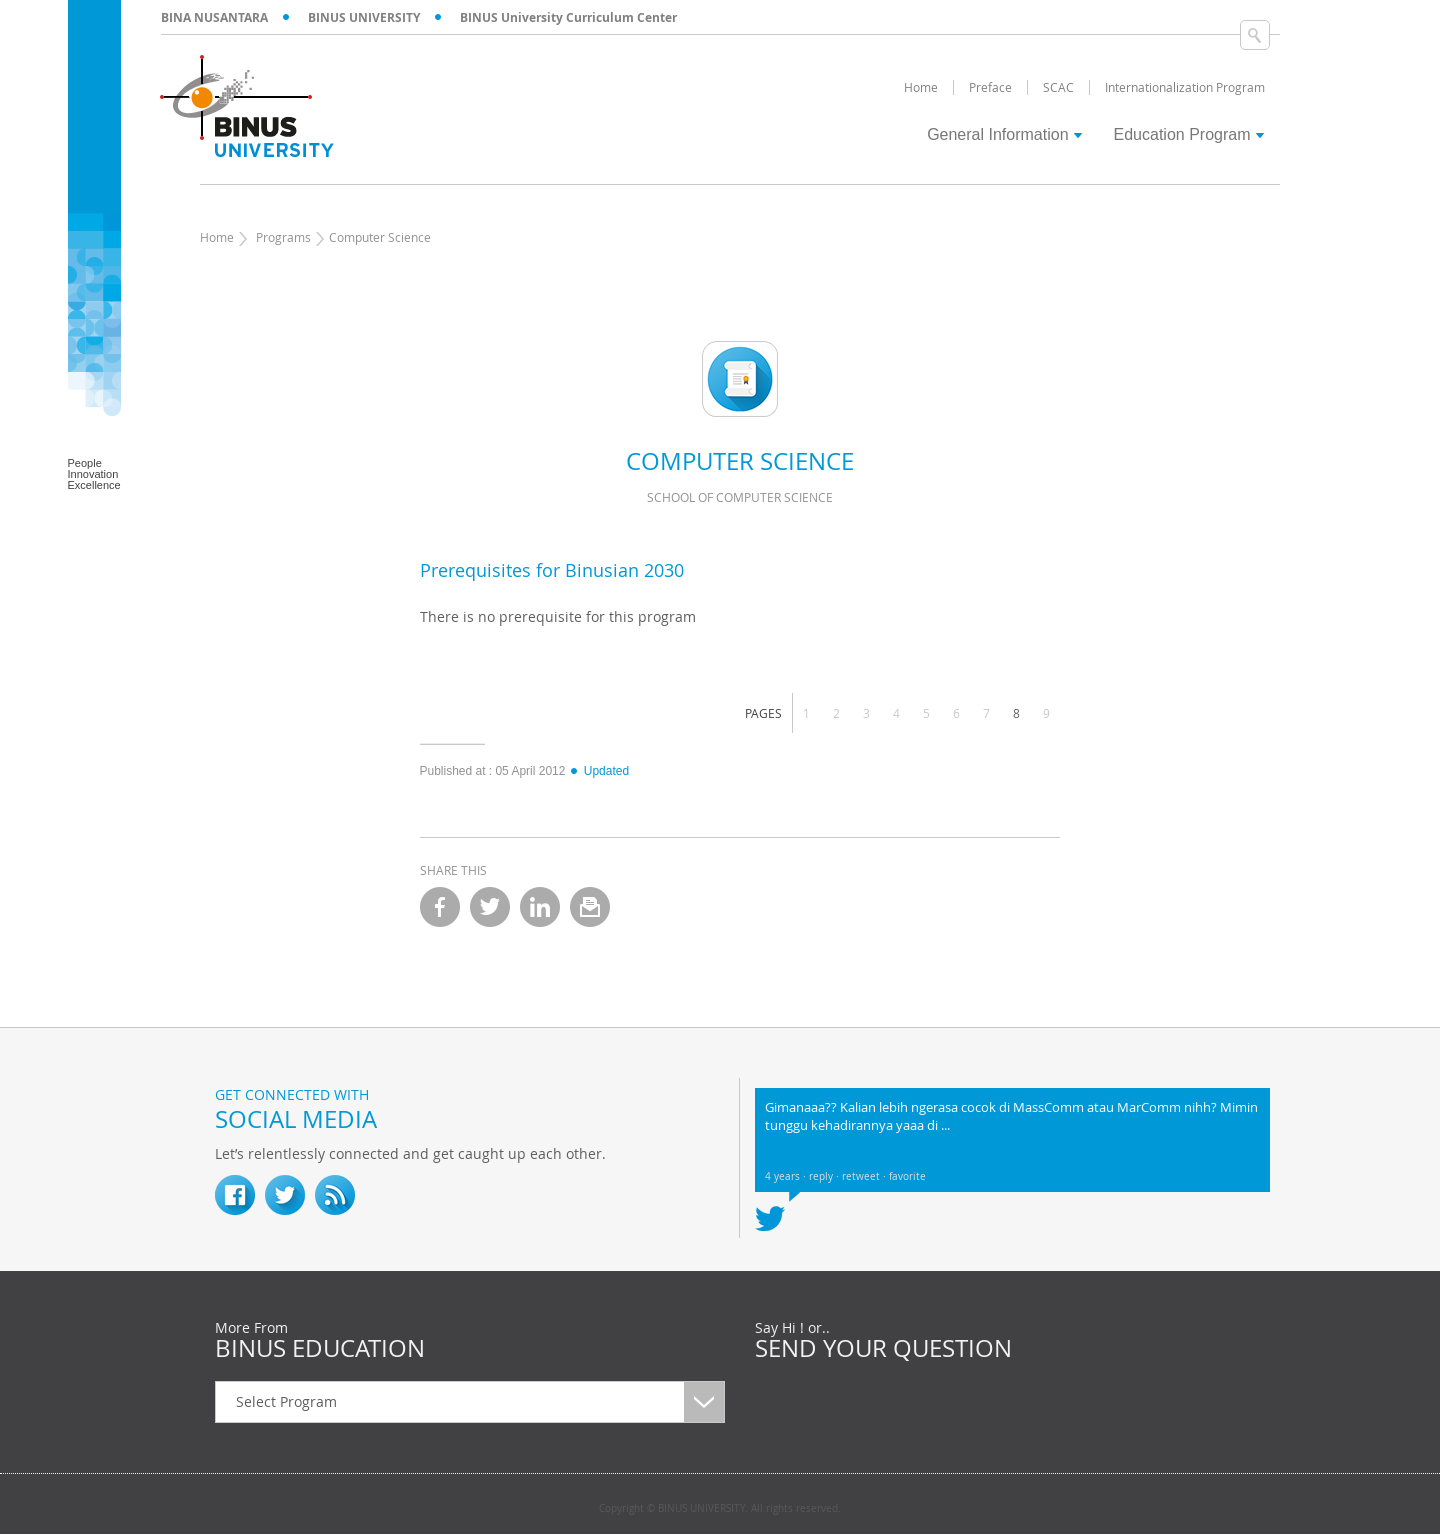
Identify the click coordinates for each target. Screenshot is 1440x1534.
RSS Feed (335, 1195)
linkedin (540, 907)
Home (217, 237)
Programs (283, 237)
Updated (599, 771)
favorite (907, 1176)
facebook (440, 907)
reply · (825, 1176)
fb (235, 1195)
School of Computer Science (740, 497)
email (590, 907)
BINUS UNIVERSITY (364, 17)
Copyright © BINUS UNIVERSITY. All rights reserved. (720, 1509)
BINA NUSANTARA (214, 17)
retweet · (865, 1176)
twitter (490, 907)
